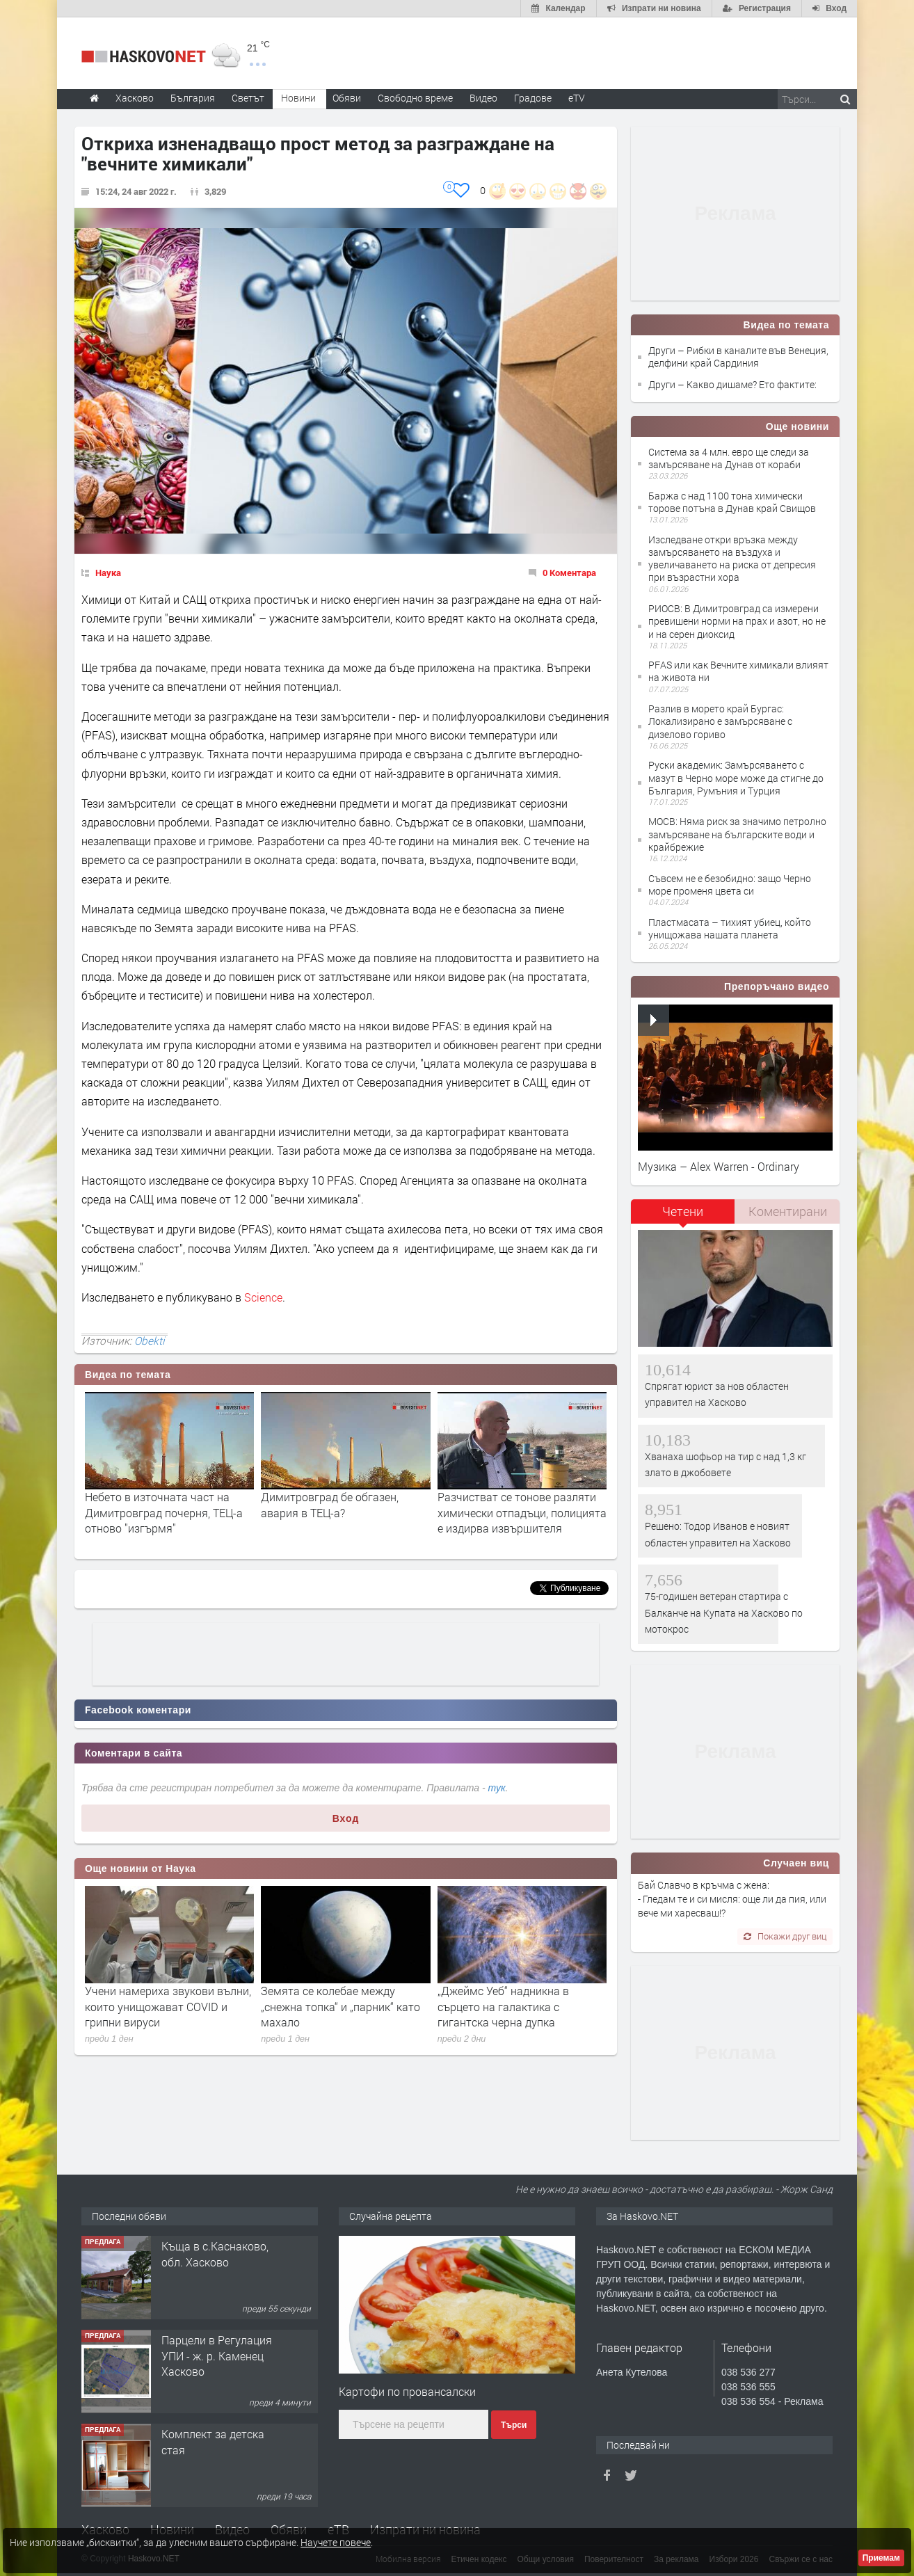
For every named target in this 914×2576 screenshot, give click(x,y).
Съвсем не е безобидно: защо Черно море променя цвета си (729, 884)
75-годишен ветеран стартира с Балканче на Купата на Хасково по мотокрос (724, 1612)
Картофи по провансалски (407, 2391)
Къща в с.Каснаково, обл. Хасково (214, 2254)
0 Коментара (569, 572)
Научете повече (335, 2542)
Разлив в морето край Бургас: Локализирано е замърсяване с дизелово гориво (720, 721)
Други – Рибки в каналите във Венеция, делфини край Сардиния (738, 356)
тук (497, 1787)
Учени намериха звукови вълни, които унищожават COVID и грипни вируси (168, 2006)
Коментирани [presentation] (787, 1211)
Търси (514, 2425)
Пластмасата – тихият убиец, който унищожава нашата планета (729, 928)
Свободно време (415, 97)
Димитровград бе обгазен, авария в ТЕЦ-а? (330, 1504)
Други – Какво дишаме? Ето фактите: (732, 384)
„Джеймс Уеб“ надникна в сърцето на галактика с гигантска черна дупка (503, 2006)
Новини (298, 97)
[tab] (683, 1216)
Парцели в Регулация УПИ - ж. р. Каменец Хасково (216, 2355)
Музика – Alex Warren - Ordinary (718, 1166)
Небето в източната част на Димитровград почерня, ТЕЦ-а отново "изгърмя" (164, 1512)
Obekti (149, 1340)
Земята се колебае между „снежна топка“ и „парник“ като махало (340, 2006)
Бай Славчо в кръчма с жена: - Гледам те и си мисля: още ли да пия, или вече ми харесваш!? (732, 1899)
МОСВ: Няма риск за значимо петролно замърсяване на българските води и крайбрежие (737, 834)
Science (263, 1297)
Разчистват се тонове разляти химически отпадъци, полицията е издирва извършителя (522, 1512)
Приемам (881, 2558)
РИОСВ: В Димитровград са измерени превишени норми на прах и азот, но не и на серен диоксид (737, 621)
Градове (533, 97)
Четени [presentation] (682, 1211)
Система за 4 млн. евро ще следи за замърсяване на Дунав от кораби (728, 458)
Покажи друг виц (785, 1936)
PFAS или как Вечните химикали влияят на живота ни (738, 671)
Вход (346, 1818)
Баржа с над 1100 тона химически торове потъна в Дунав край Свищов (732, 502)
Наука (108, 572)
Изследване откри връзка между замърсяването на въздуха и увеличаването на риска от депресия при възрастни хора (732, 558)
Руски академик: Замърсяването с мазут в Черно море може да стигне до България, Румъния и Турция (736, 777)
